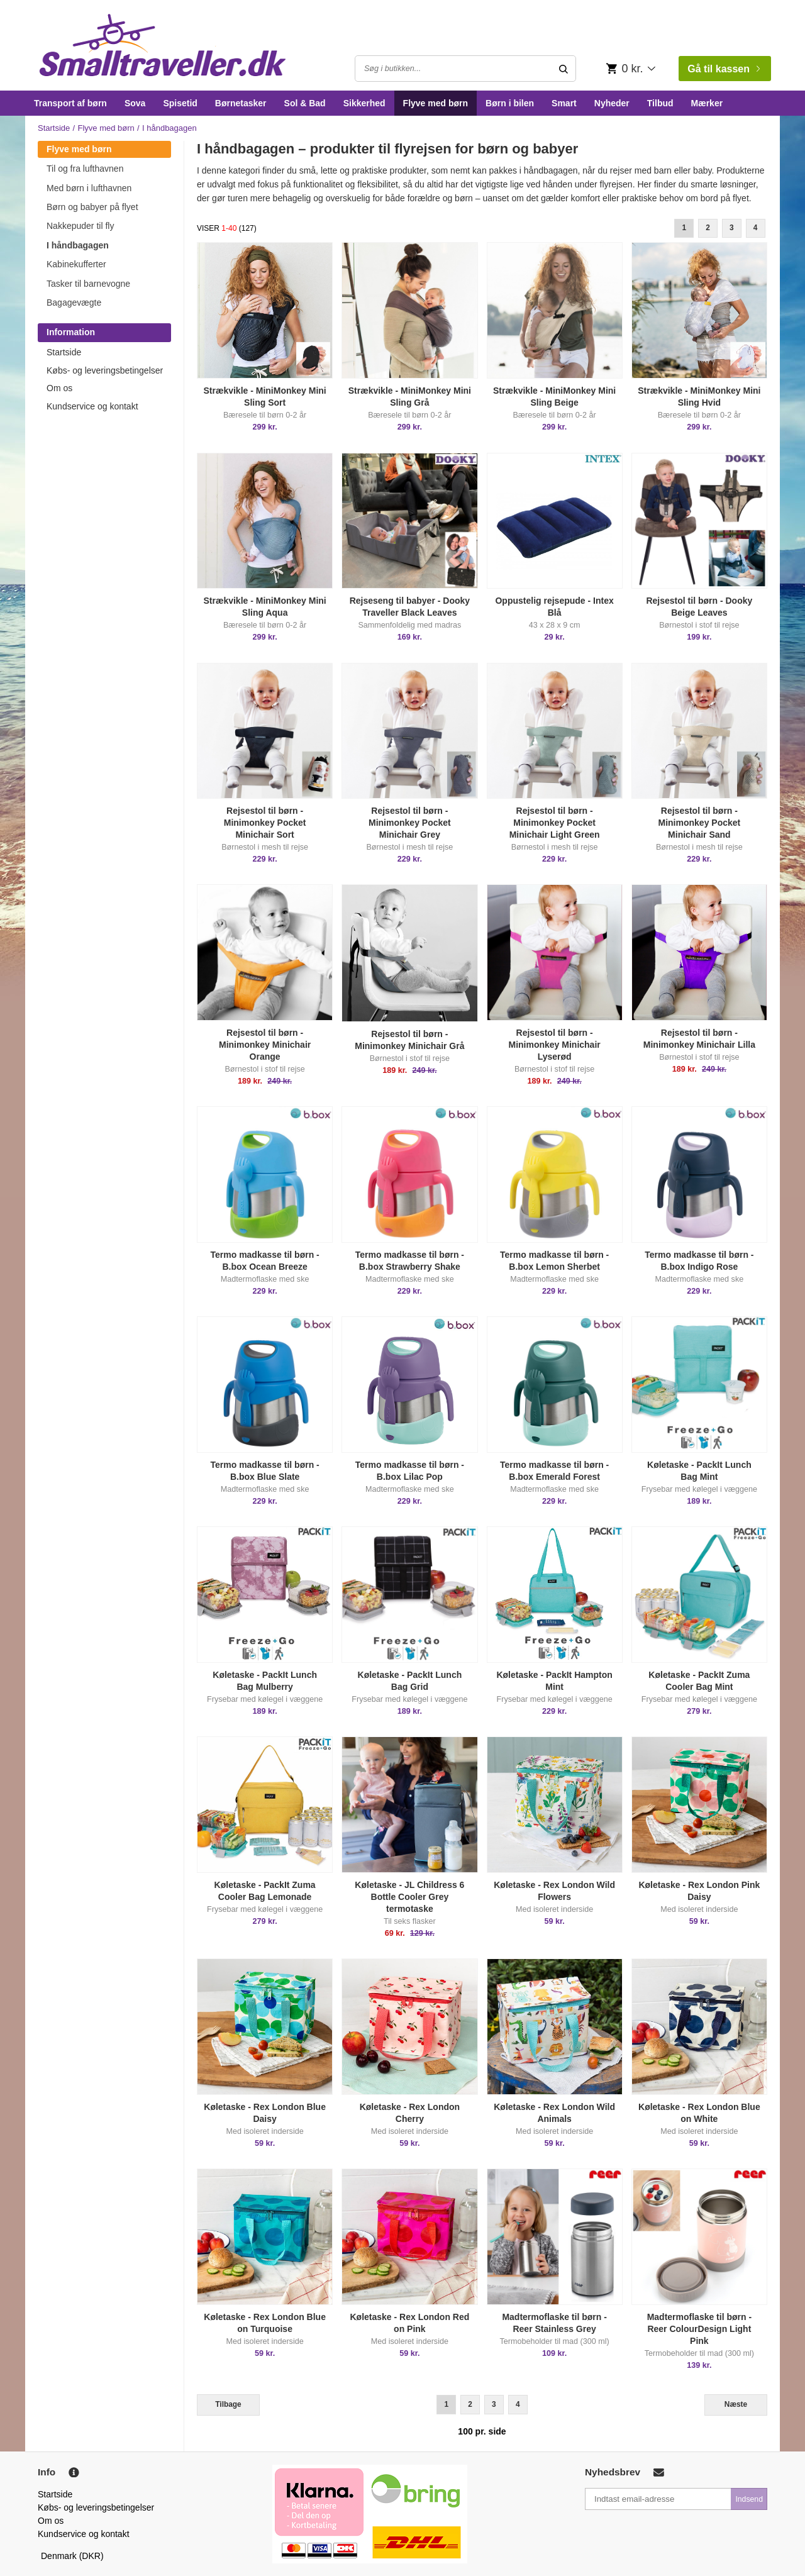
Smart (564, 103)
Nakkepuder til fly (80, 226)
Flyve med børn (435, 103)
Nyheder (612, 103)
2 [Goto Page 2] (708, 227)
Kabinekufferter (76, 264)
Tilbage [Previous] (228, 2404)
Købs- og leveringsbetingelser (105, 370)
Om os (59, 388)
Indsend (749, 2499)
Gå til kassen (723, 69)
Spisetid (180, 103)
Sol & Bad (305, 103)
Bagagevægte (74, 302)
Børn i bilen (510, 103)
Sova (135, 103)
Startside (54, 128)
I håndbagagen (78, 245)
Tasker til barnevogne (88, 284)
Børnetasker (241, 103)
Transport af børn (70, 103)
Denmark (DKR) (72, 2556)
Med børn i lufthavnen (89, 188)
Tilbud (660, 103)
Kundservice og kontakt (92, 406)
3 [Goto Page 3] (732, 227)
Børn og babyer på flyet (92, 207)
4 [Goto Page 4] (755, 227)
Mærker (707, 103)
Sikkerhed (364, 103)
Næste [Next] (735, 2404)
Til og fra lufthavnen (85, 169)
